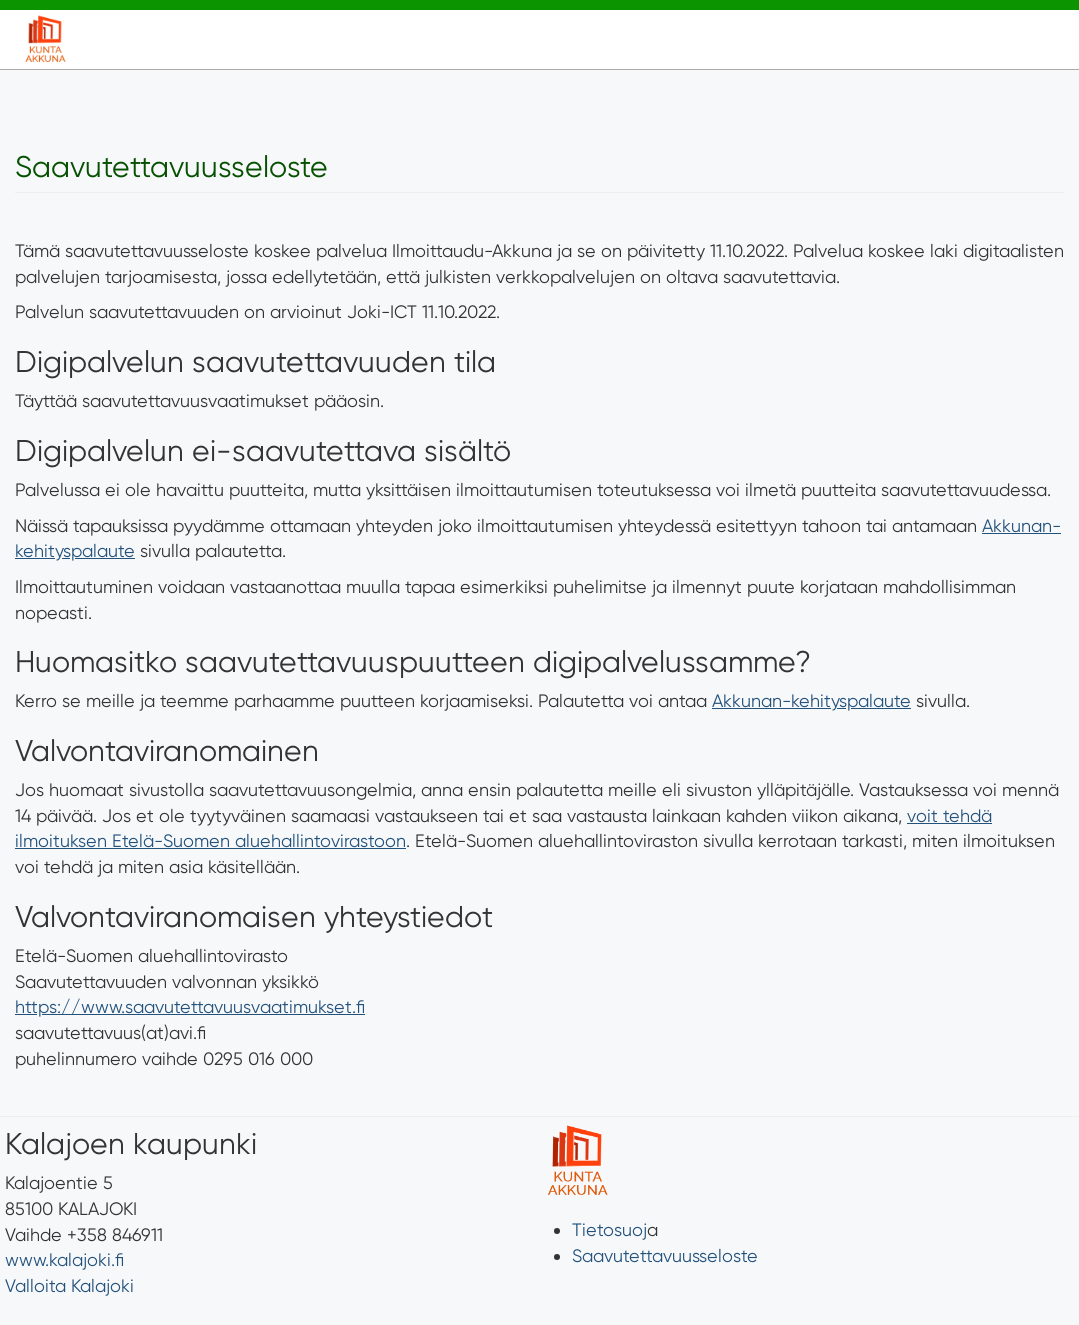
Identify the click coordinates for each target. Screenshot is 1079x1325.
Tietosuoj (609, 1229)
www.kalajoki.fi (64, 1259)
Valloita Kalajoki (69, 1285)
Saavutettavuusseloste (665, 1255)
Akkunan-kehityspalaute (811, 700)
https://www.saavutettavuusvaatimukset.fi (190, 1006)
